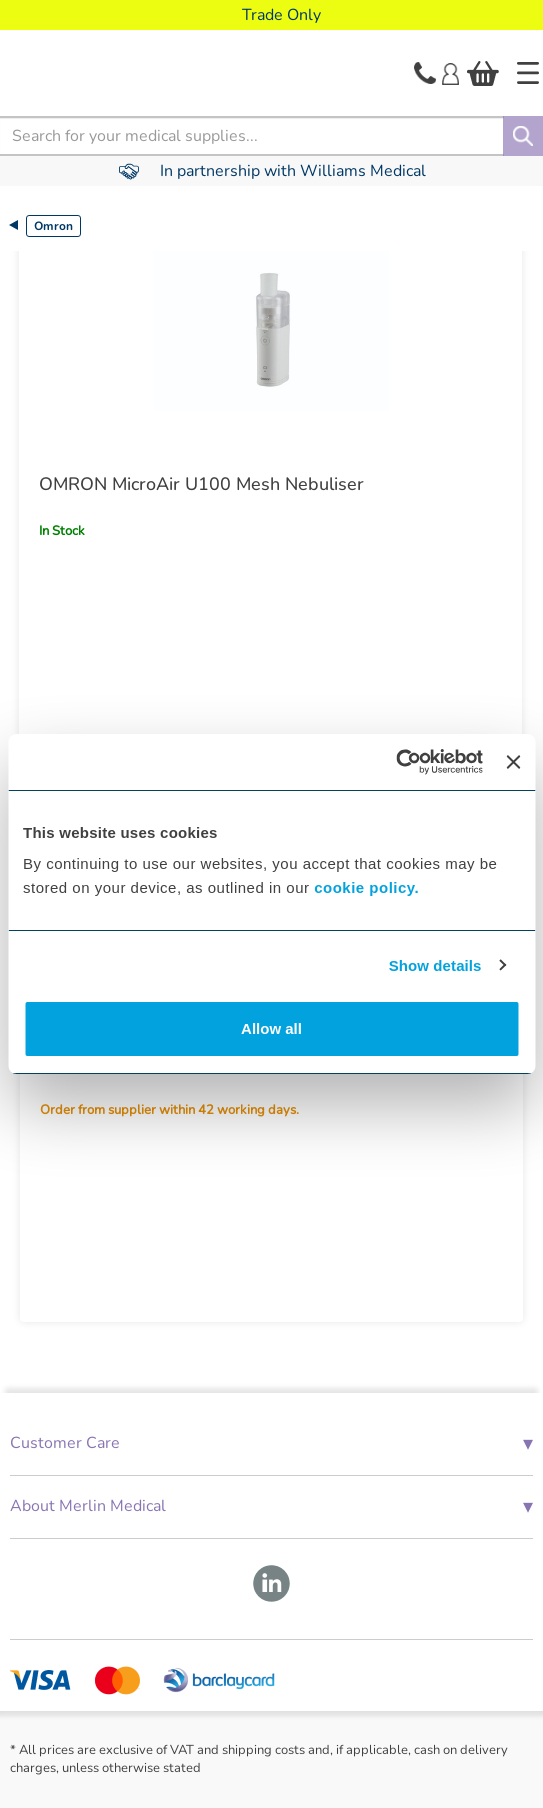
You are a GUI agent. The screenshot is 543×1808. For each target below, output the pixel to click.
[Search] (523, 136)
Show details (435, 965)
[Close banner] (513, 762)
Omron (53, 226)
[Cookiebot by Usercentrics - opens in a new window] (395, 762)
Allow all (271, 1028)
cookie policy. (366, 887)
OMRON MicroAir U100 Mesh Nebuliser (201, 484)
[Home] (528, 73)
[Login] (450, 72)
